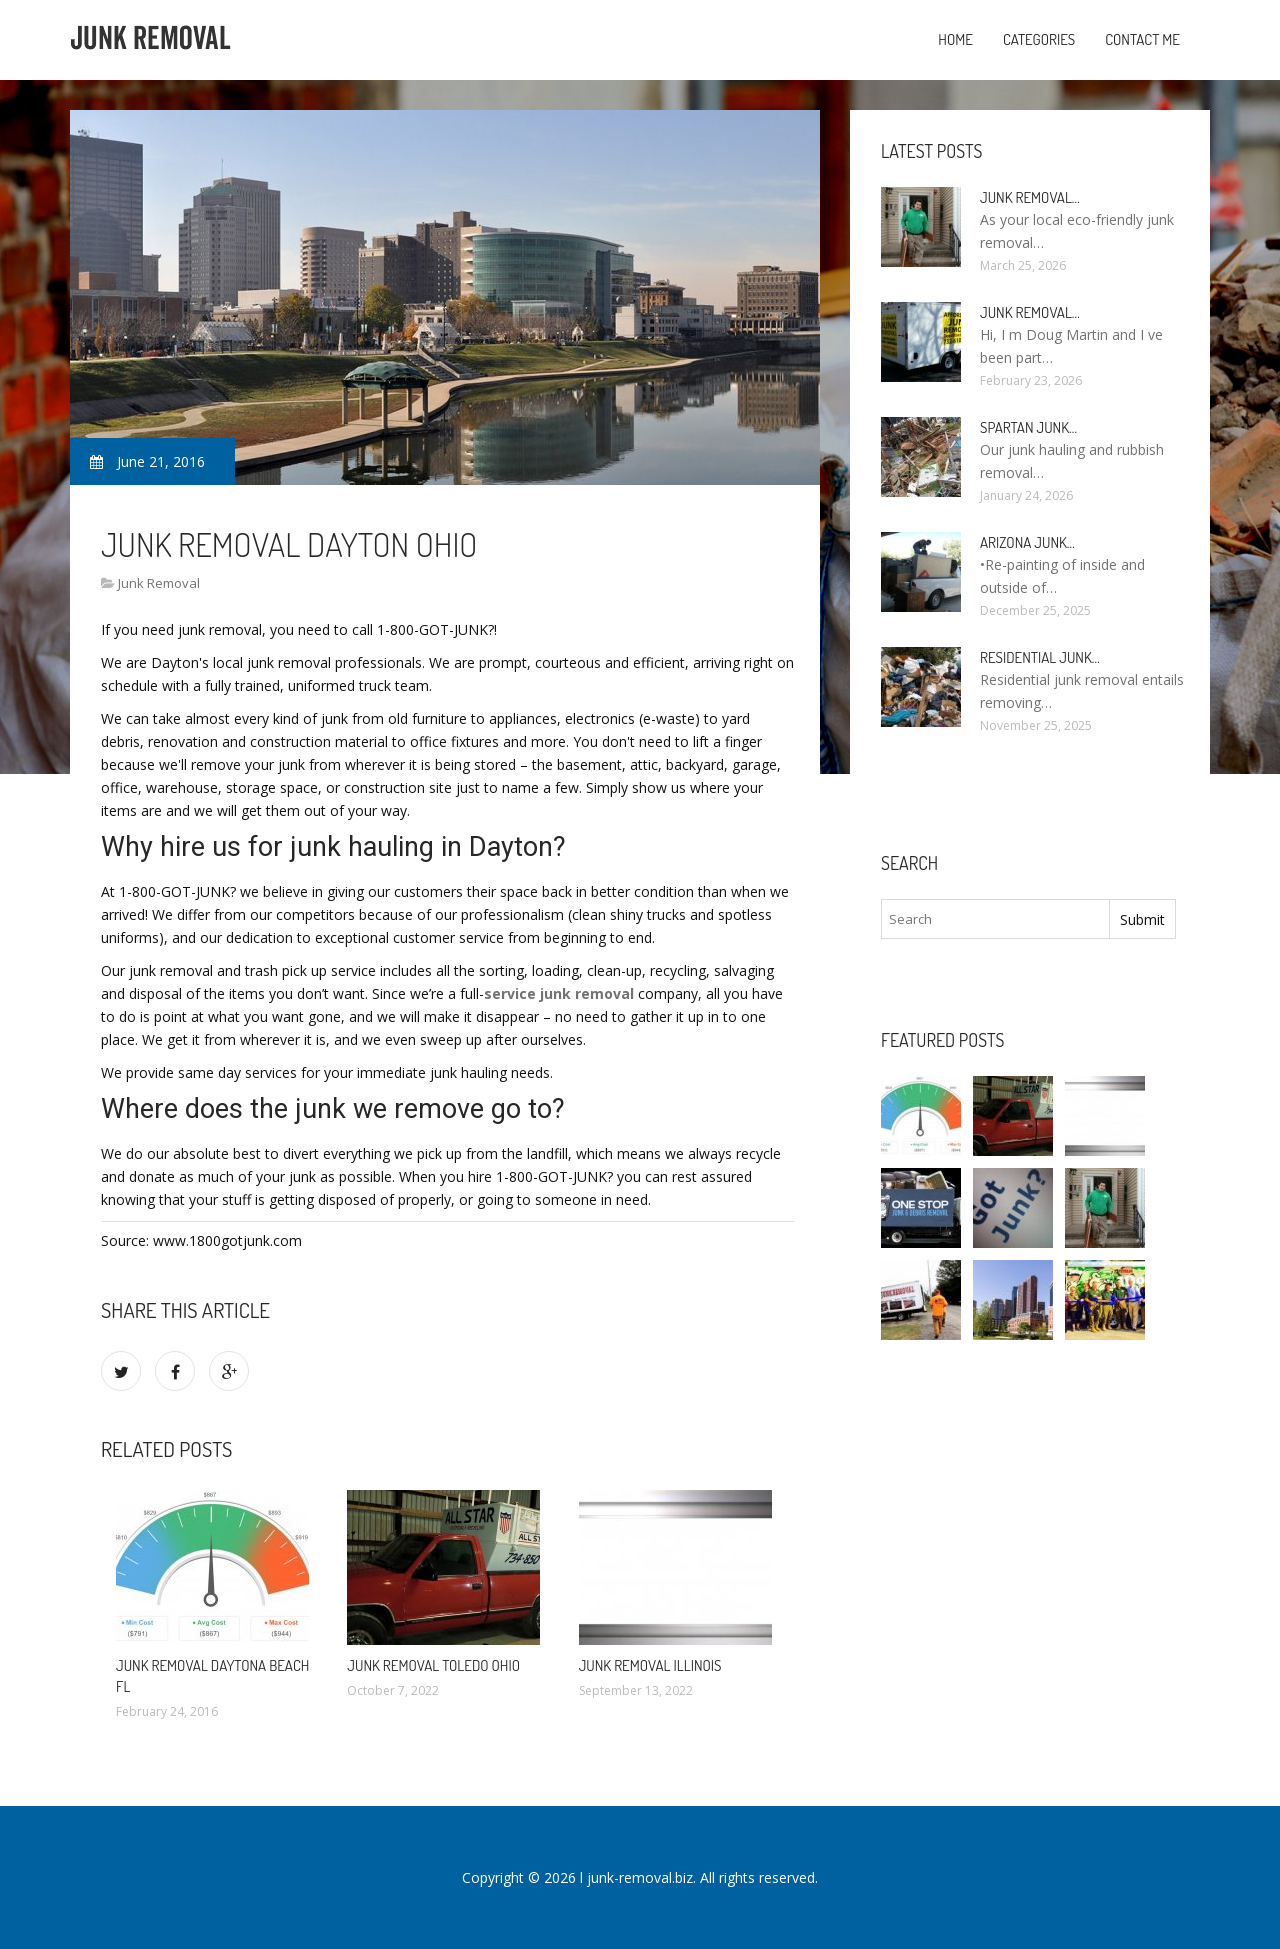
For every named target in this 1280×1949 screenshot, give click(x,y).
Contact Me (1142, 39)
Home (955, 39)
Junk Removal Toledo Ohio (433, 1665)
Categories (1039, 39)
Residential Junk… (1040, 657)
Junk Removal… (1030, 197)
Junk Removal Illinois (650, 1665)
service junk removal (559, 993)
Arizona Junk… (1027, 542)
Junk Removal (159, 583)
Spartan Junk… (1028, 427)
